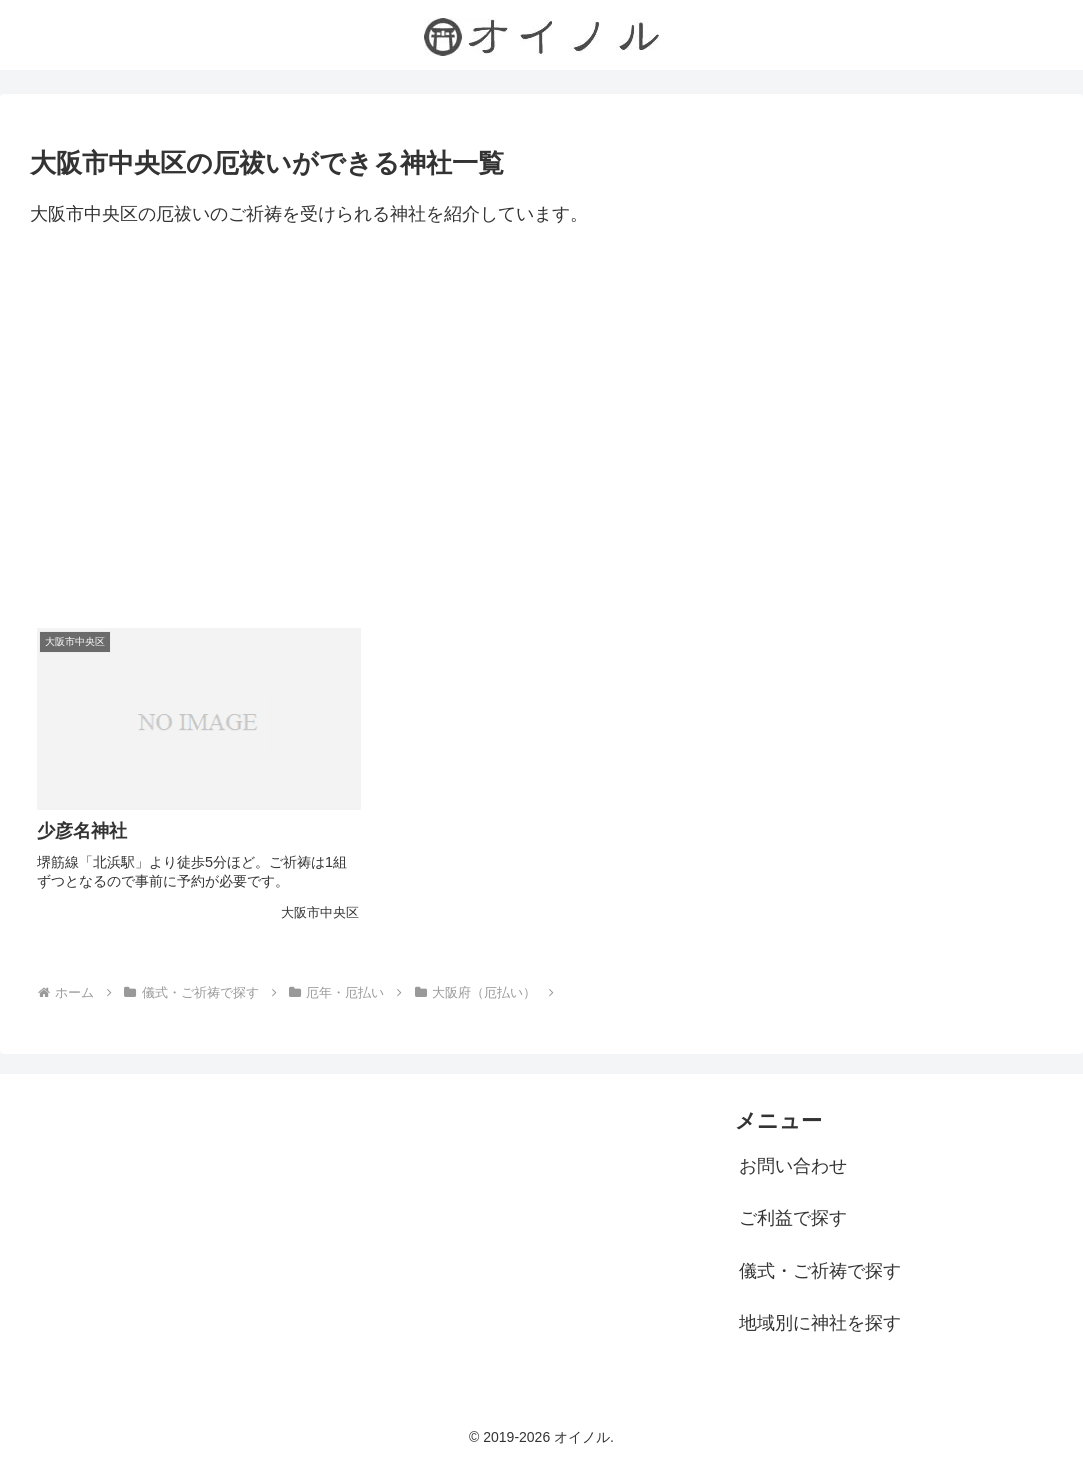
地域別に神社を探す (820, 1323)
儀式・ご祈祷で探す (820, 1271)
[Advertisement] (541, 424)
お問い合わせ (793, 1166)
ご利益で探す (793, 1218)
